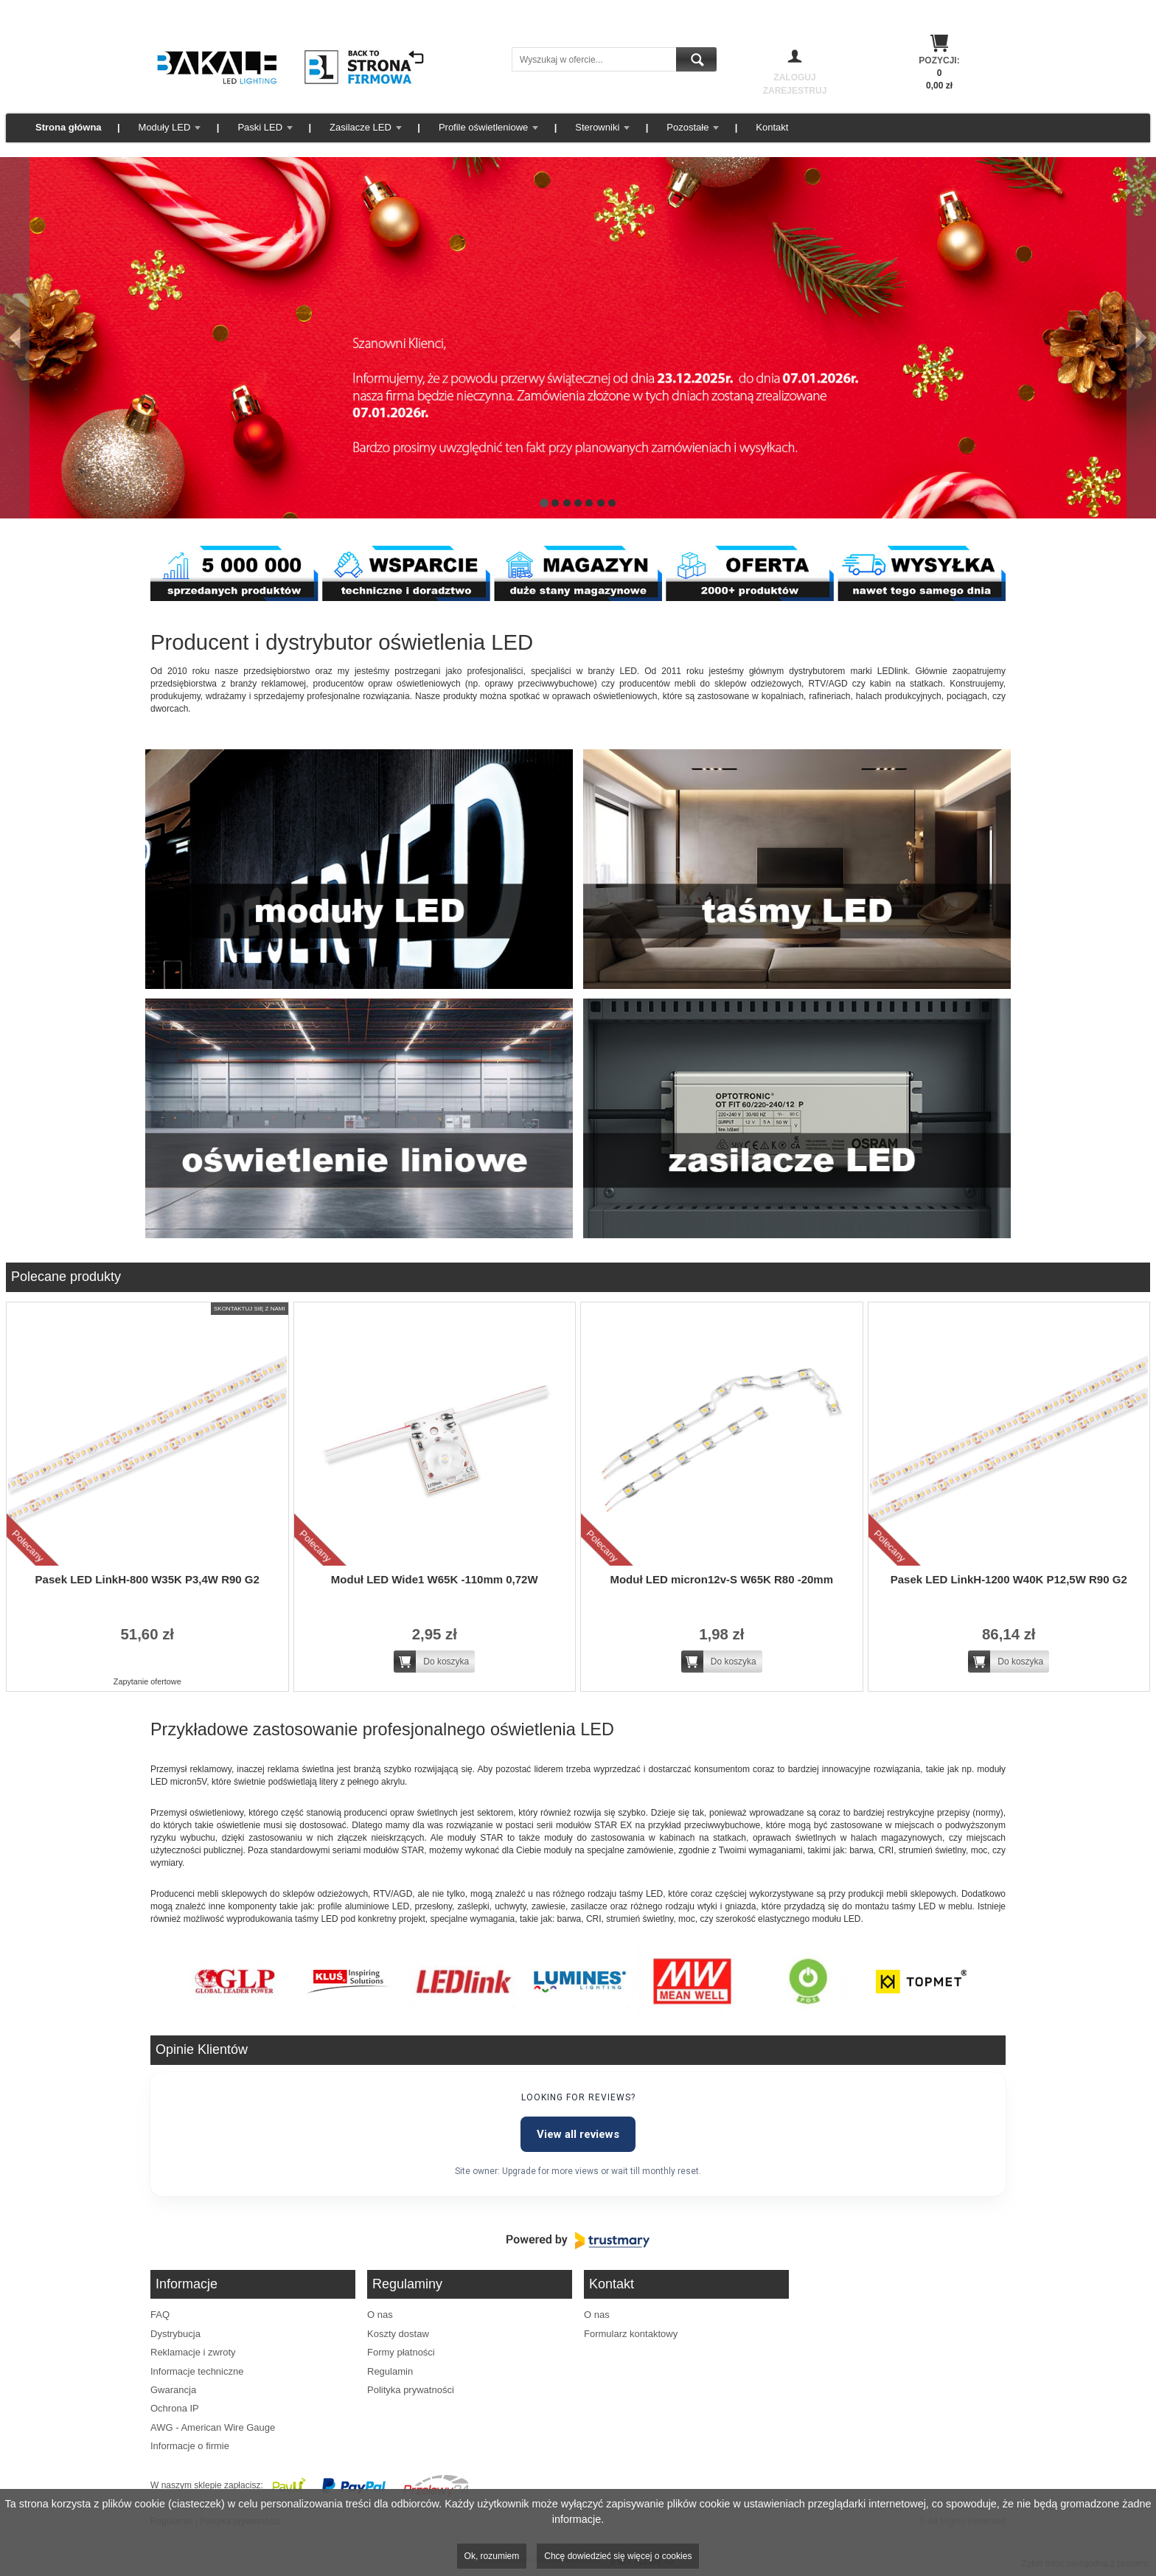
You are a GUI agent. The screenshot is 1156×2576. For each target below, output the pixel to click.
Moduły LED (165, 127)
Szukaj (696, 59)
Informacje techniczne (196, 2371)
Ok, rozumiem (492, 2556)
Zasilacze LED (360, 127)
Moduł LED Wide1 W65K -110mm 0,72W (434, 1579)
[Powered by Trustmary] (578, 2240)
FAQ (160, 2314)
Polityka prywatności (410, 2389)
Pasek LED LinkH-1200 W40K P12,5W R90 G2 (1009, 1579)
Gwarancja (173, 2389)
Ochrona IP (174, 2408)
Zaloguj (794, 77)
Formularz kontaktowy (631, 2333)
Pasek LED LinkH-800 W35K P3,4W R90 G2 (147, 1579)
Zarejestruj (795, 91)
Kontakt (772, 127)
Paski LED (259, 127)
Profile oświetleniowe (483, 127)
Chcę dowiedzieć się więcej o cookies (618, 2556)
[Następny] (1141, 337)
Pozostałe (687, 127)
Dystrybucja (175, 2333)
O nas (380, 2314)
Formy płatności (401, 2352)
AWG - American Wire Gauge (212, 2427)
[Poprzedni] (14, 337)
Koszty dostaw (398, 2333)
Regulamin (390, 2371)
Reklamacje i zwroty (193, 2352)
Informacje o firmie (189, 2445)
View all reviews (578, 2134)
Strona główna (68, 127)
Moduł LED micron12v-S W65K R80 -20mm (721, 1579)
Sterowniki (597, 127)
